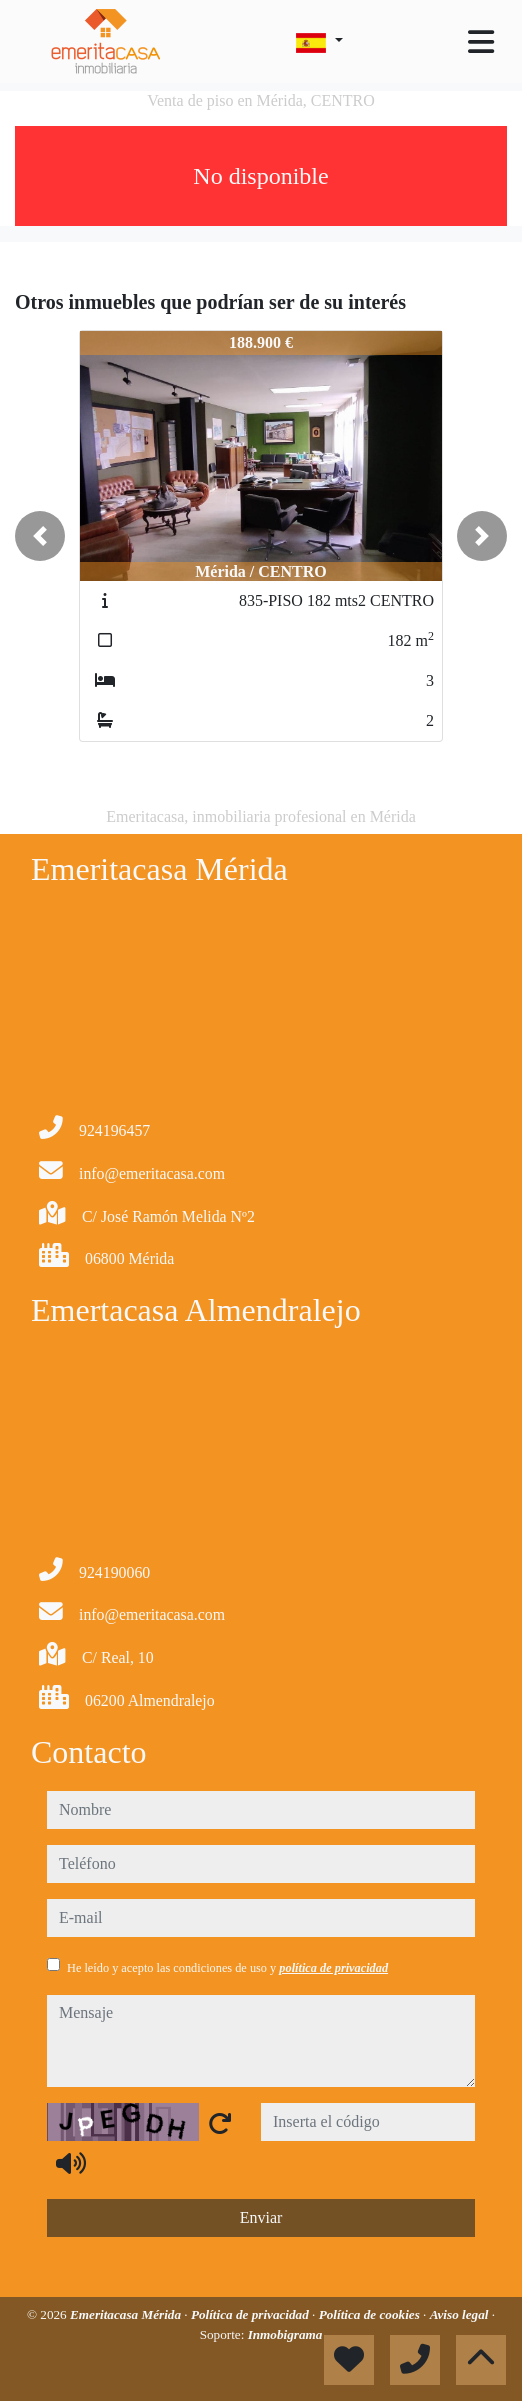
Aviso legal (461, 2314)
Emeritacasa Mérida (127, 2314)
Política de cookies (371, 2314)
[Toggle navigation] (481, 42)
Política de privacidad (251, 2314)
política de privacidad (333, 1968)
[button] (40, 536)
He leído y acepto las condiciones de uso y (227, 1968)
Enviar (261, 2217)
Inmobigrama (285, 2334)
